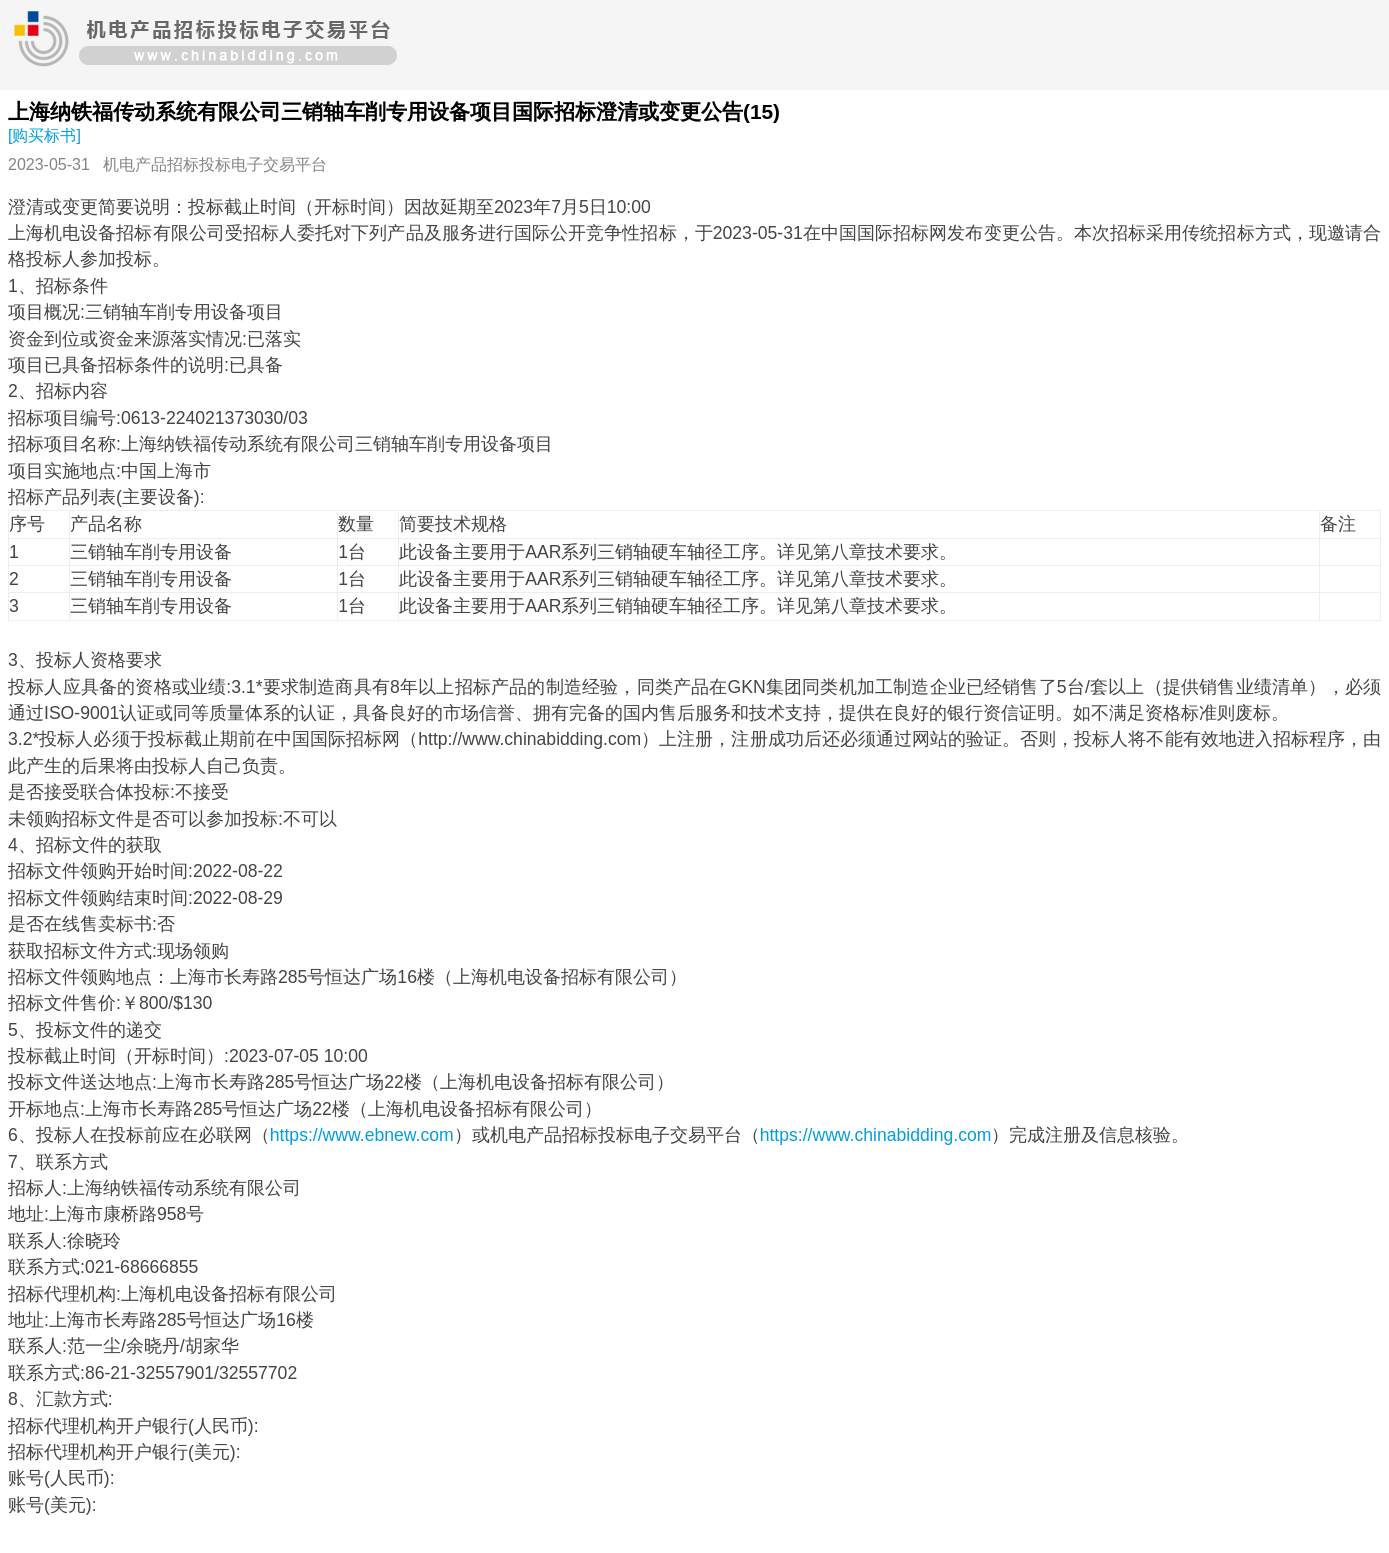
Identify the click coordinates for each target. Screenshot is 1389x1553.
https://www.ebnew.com (362, 1135)
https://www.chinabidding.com (876, 1135)
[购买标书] (44, 135)
